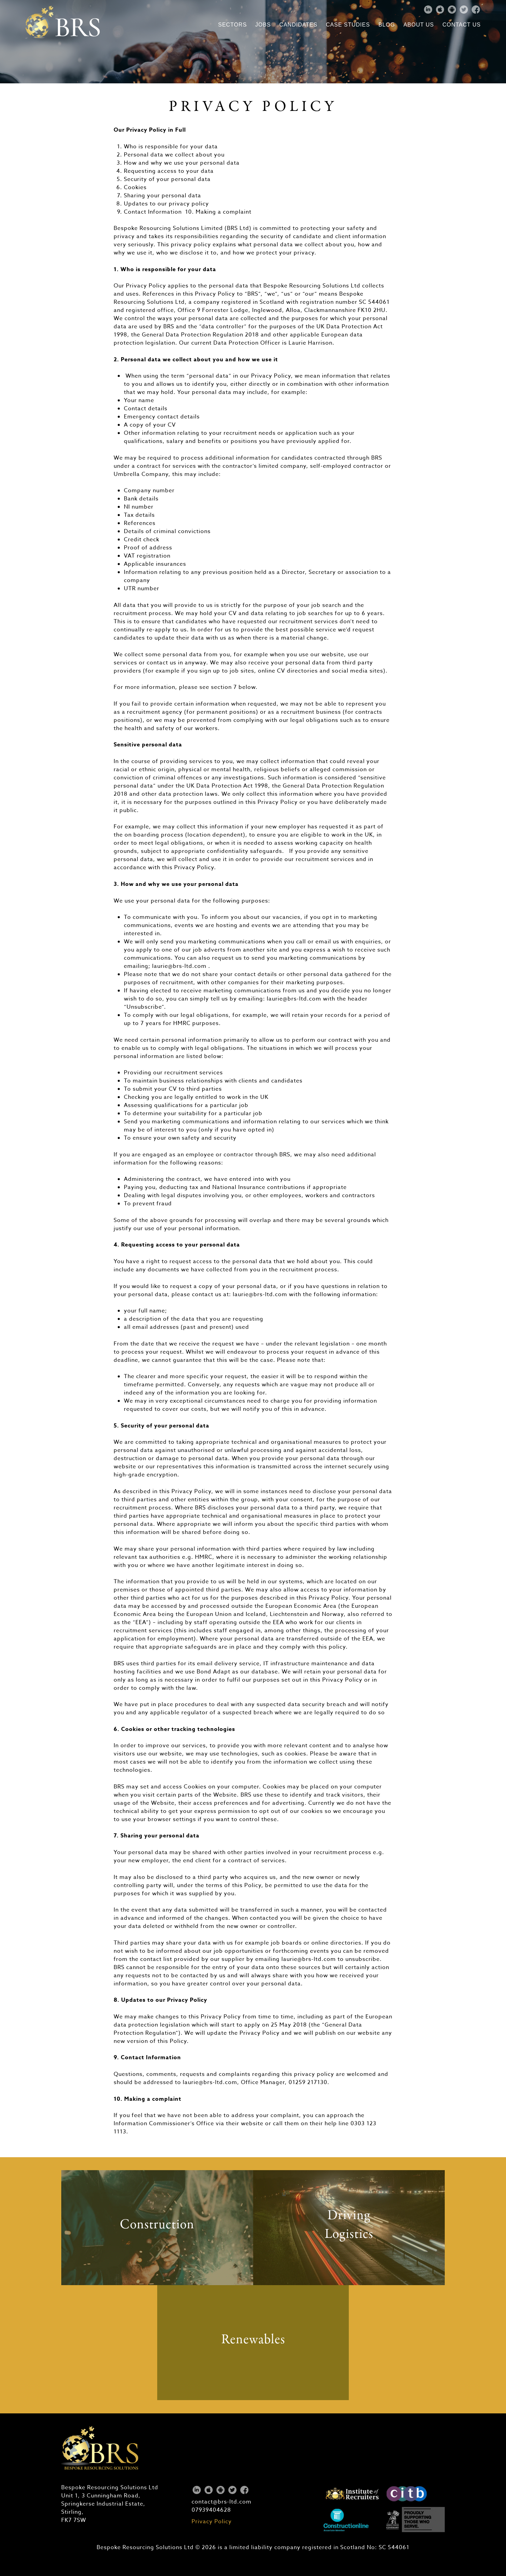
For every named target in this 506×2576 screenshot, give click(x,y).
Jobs (263, 25)
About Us (419, 25)
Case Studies (348, 25)
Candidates (298, 25)
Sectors (232, 25)
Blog (386, 25)
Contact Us (461, 25)
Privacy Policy (212, 2521)
